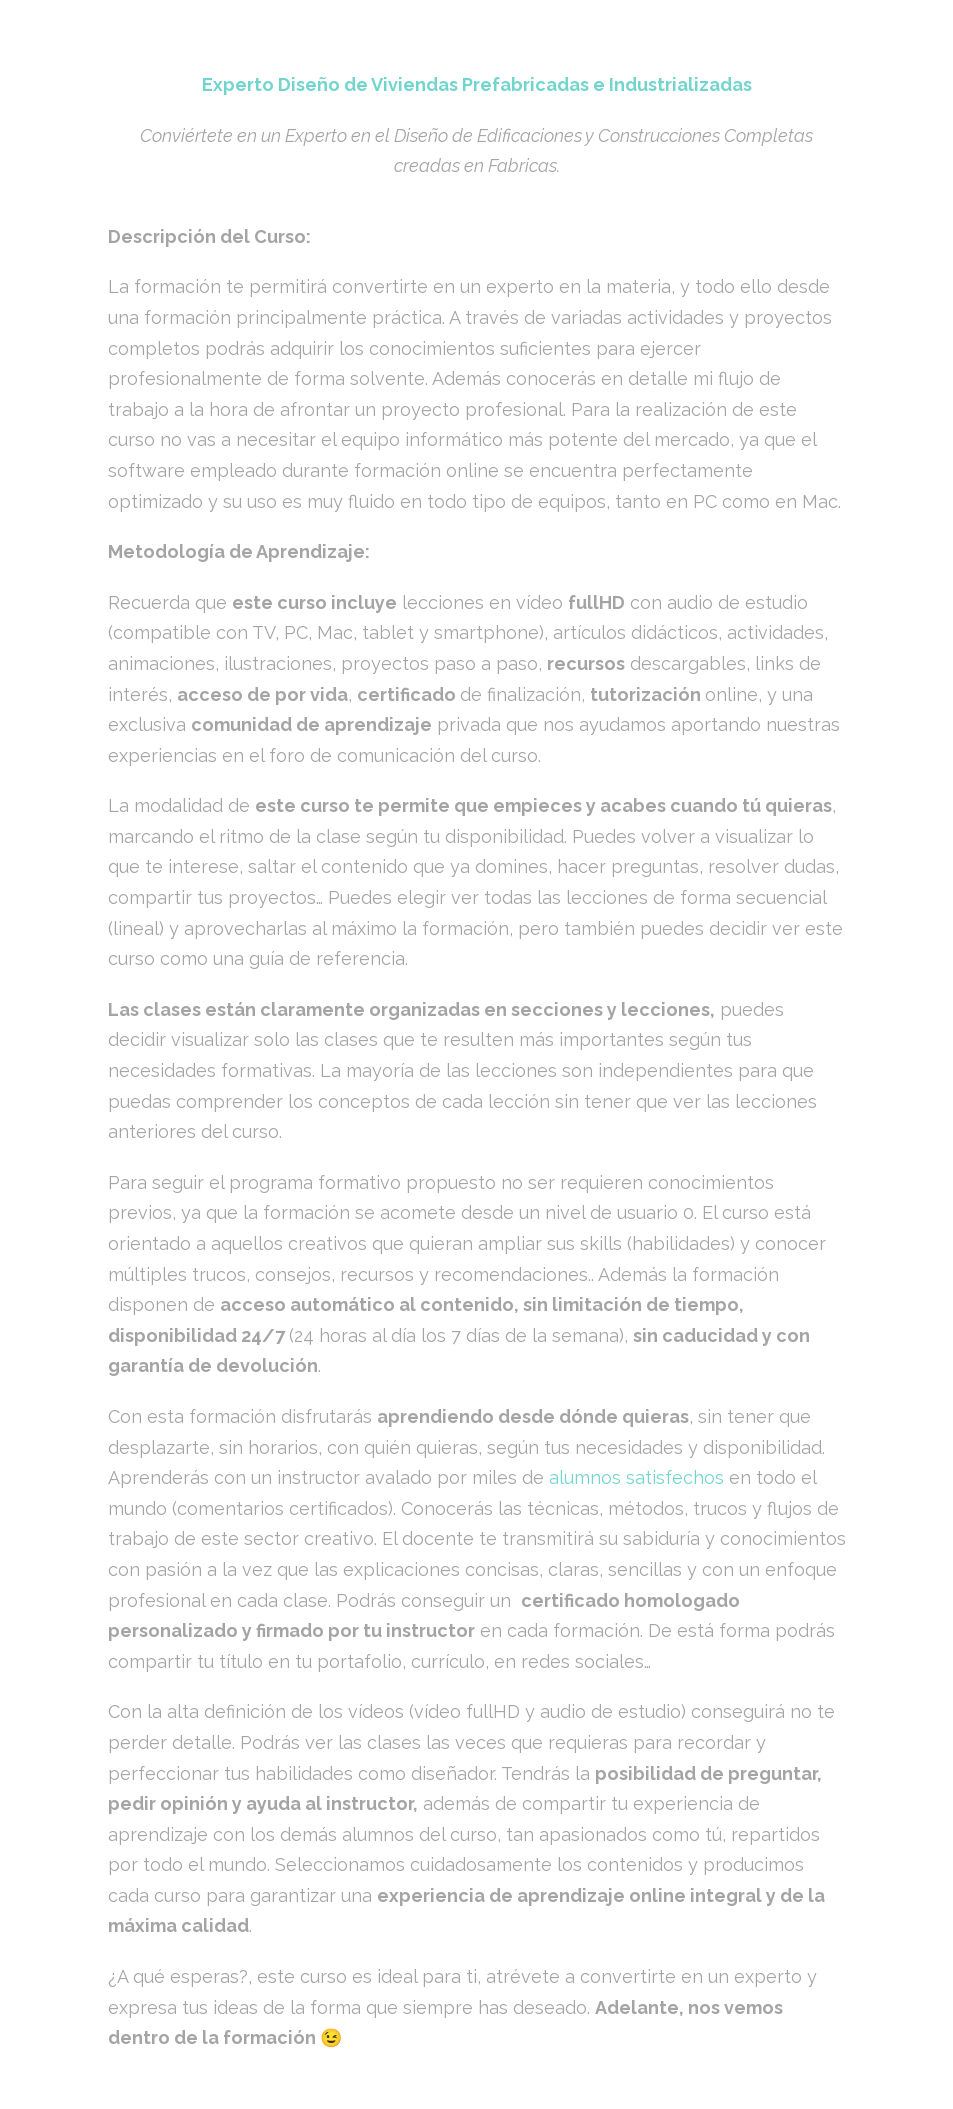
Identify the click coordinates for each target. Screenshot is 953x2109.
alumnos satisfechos (634, 1477)
